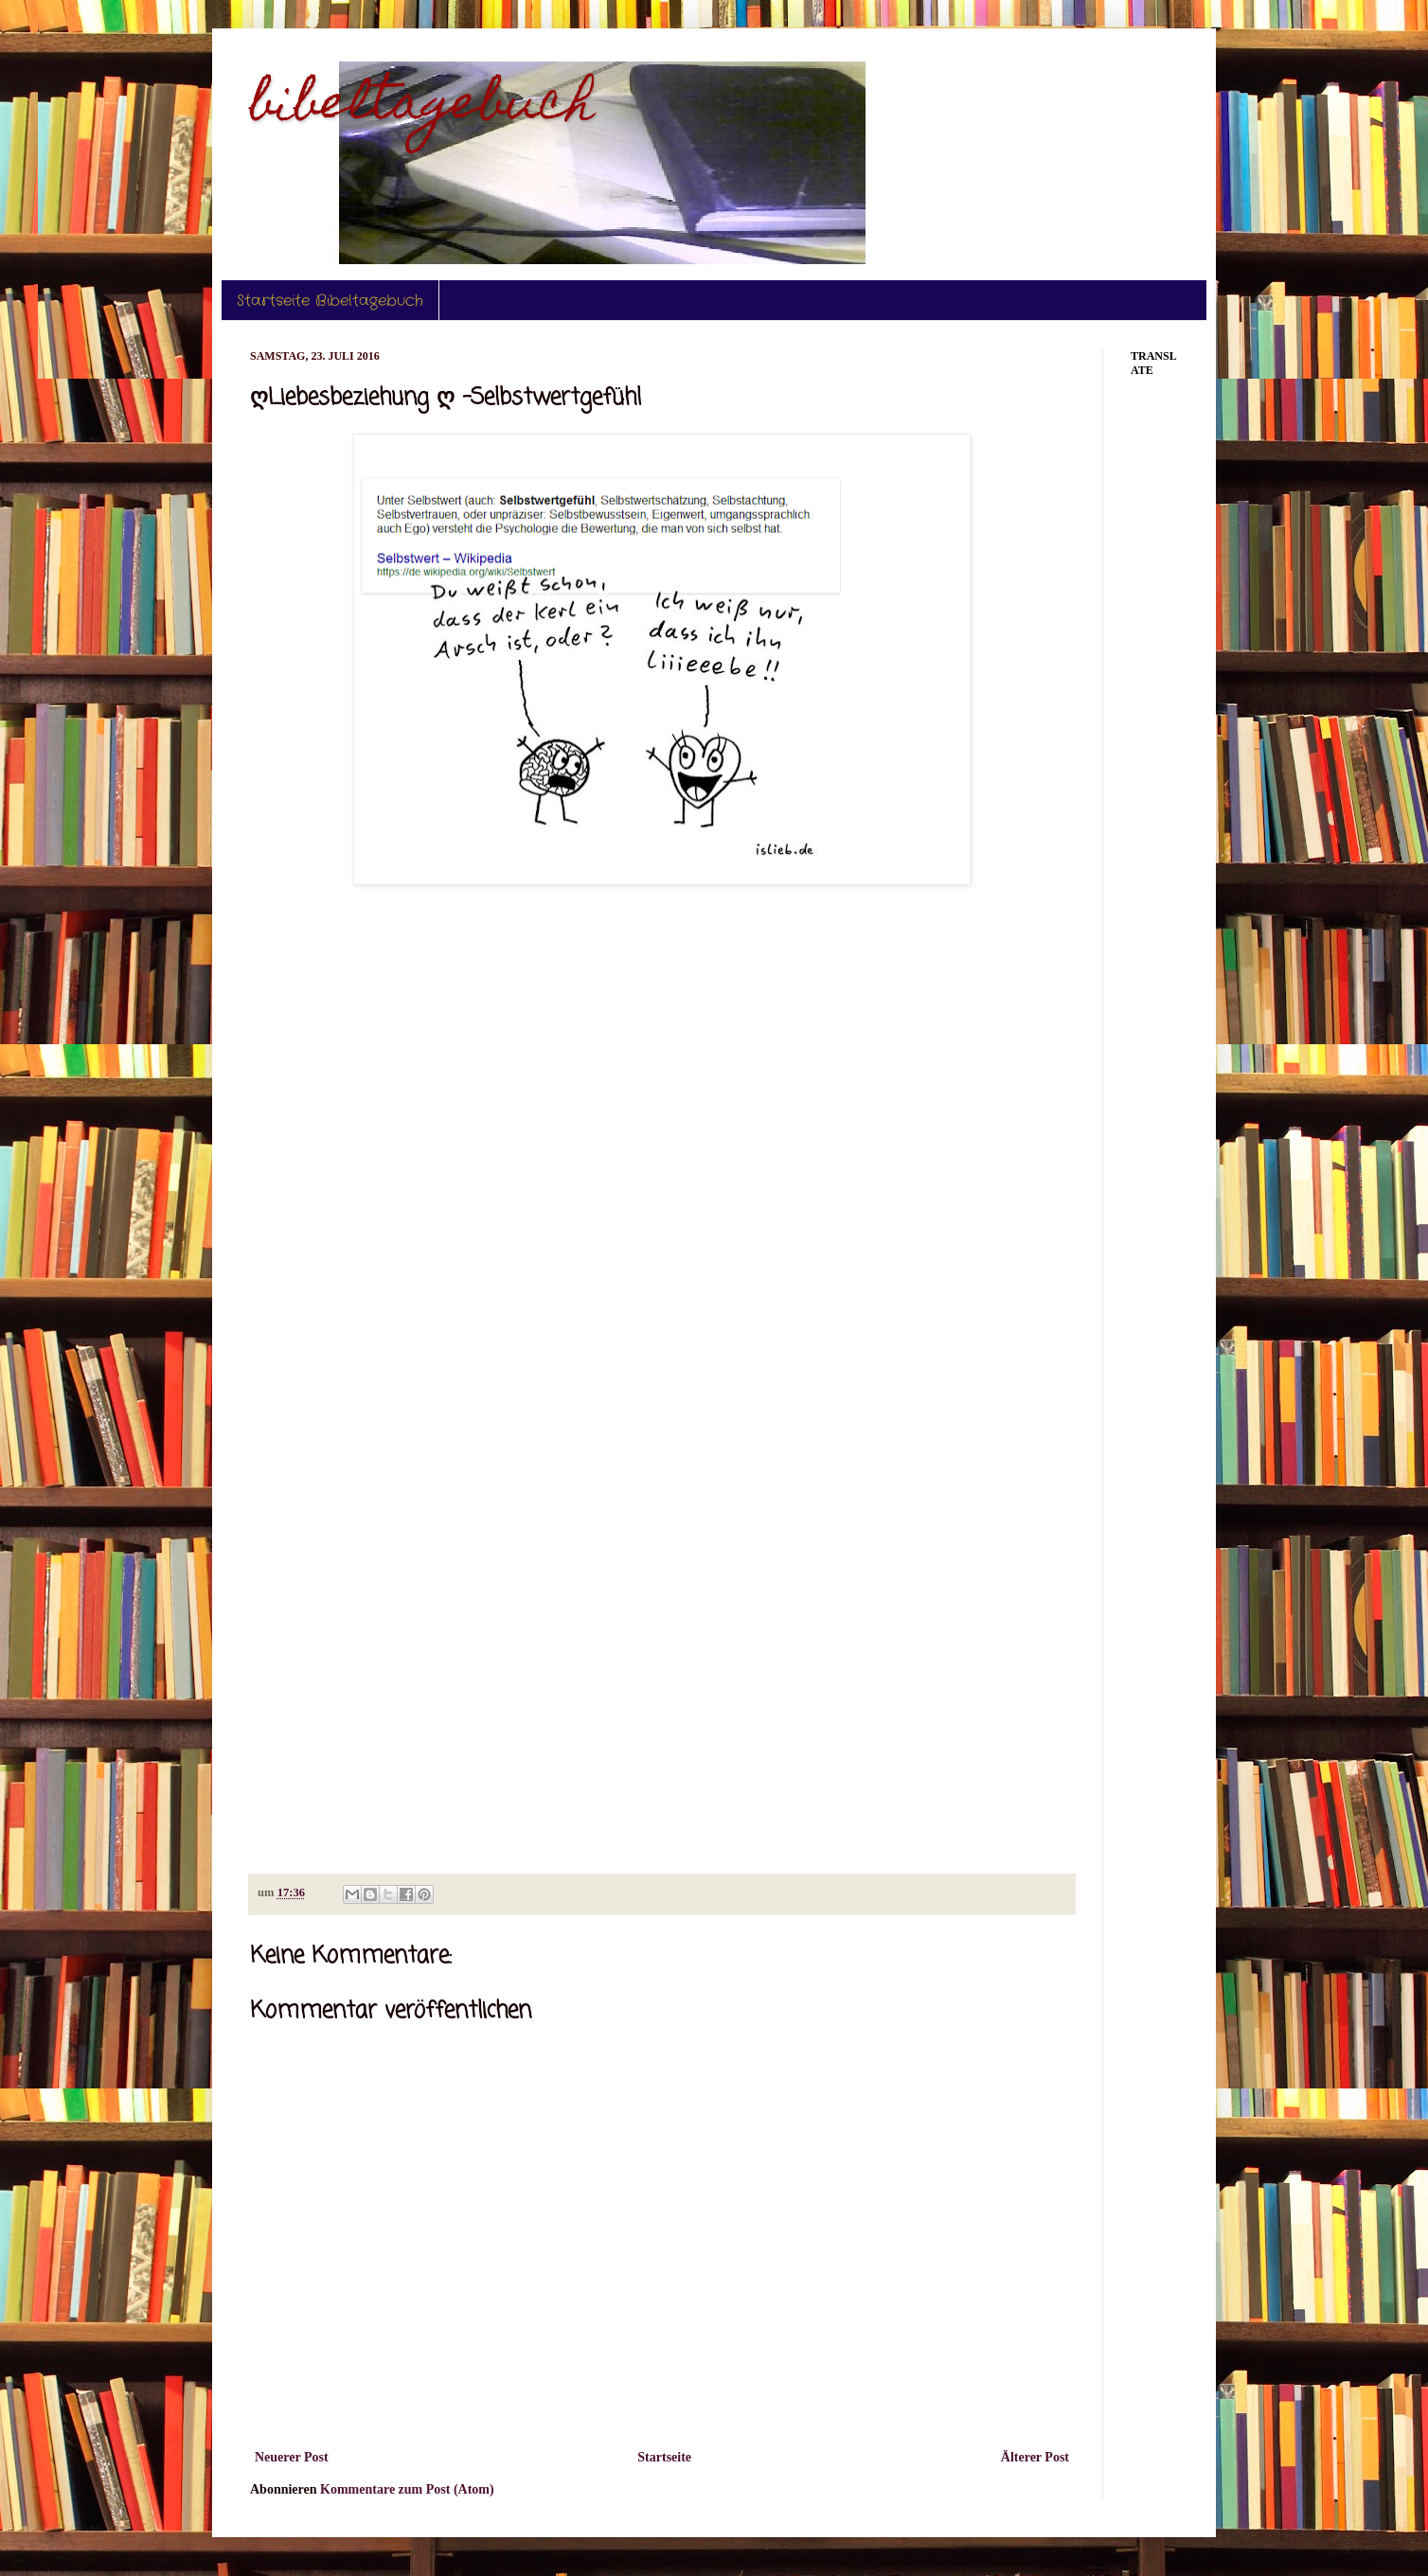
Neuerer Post (292, 2457)
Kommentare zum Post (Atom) (407, 2489)
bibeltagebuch (422, 107)
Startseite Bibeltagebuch (330, 300)
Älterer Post (1035, 2457)
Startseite (664, 2457)
